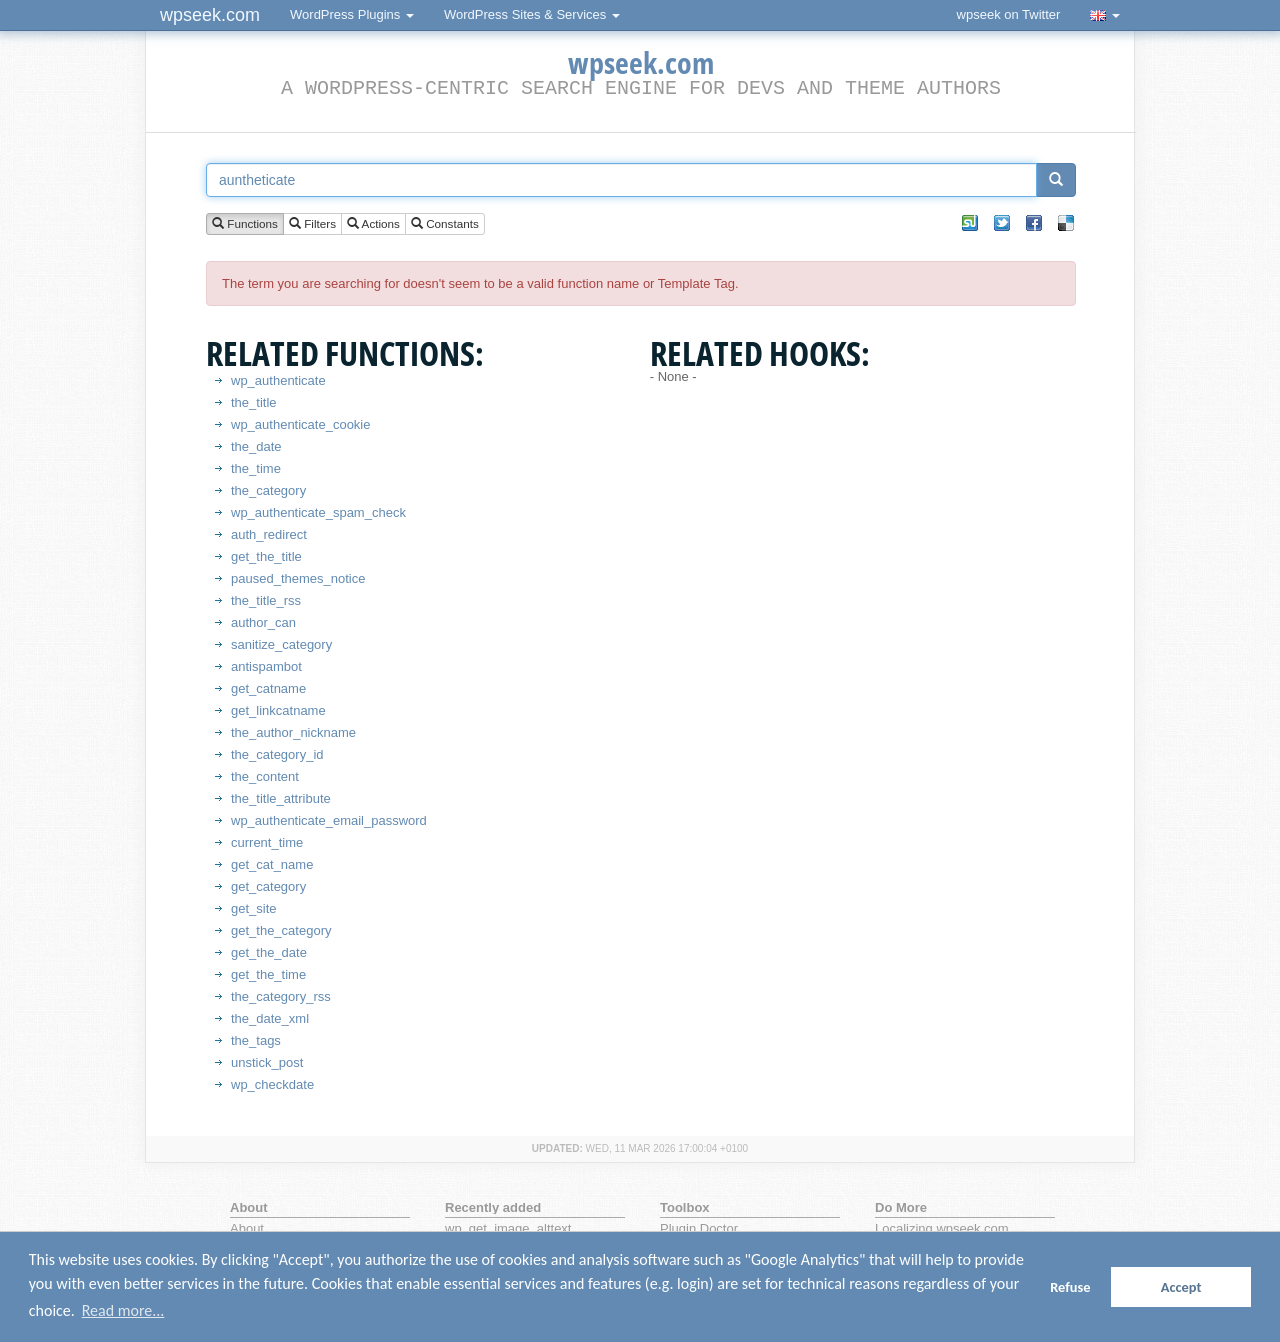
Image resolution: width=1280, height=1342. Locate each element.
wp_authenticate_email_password (329, 820)
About (247, 1228)
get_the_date (269, 952)
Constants (445, 224)
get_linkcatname (278, 710)
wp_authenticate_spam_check (318, 512)
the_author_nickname (293, 732)
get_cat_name (272, 864)
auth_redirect (269, 534)
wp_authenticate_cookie (301, 424)
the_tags (256, 1040)
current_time (267, 842)
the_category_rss (281, 996)
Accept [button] (1181, 1287)
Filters (312, 224)
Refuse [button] (1070, 1287)
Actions (373, 224)
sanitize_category (281, 644)
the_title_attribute (281, 798)
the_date (256, 446)
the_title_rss (266, 600)
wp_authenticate (278, 380)
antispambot (266, 666)
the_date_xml (270, 1018)
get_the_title (266, 556)
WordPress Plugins (352, 14)
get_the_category (281, 930)
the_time (256, 468)
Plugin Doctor (699, 1228)
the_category (268, 490)
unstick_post (267, 1062)
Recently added (493, 1207)
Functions (245, 224)
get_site (254, 908)
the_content (265, 776)
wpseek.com (210, 15)
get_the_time (268, 974)
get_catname (268, 688)
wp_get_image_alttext (508, 1228)
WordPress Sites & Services (532, 14)
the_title (254, 402)
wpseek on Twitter (1009, 14)
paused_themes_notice (298, 578)
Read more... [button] (123, 1310)
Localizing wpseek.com (942, 1228)
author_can (263, 622)
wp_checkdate (272, 1084)
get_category (268, 886)
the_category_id (277, 754)
